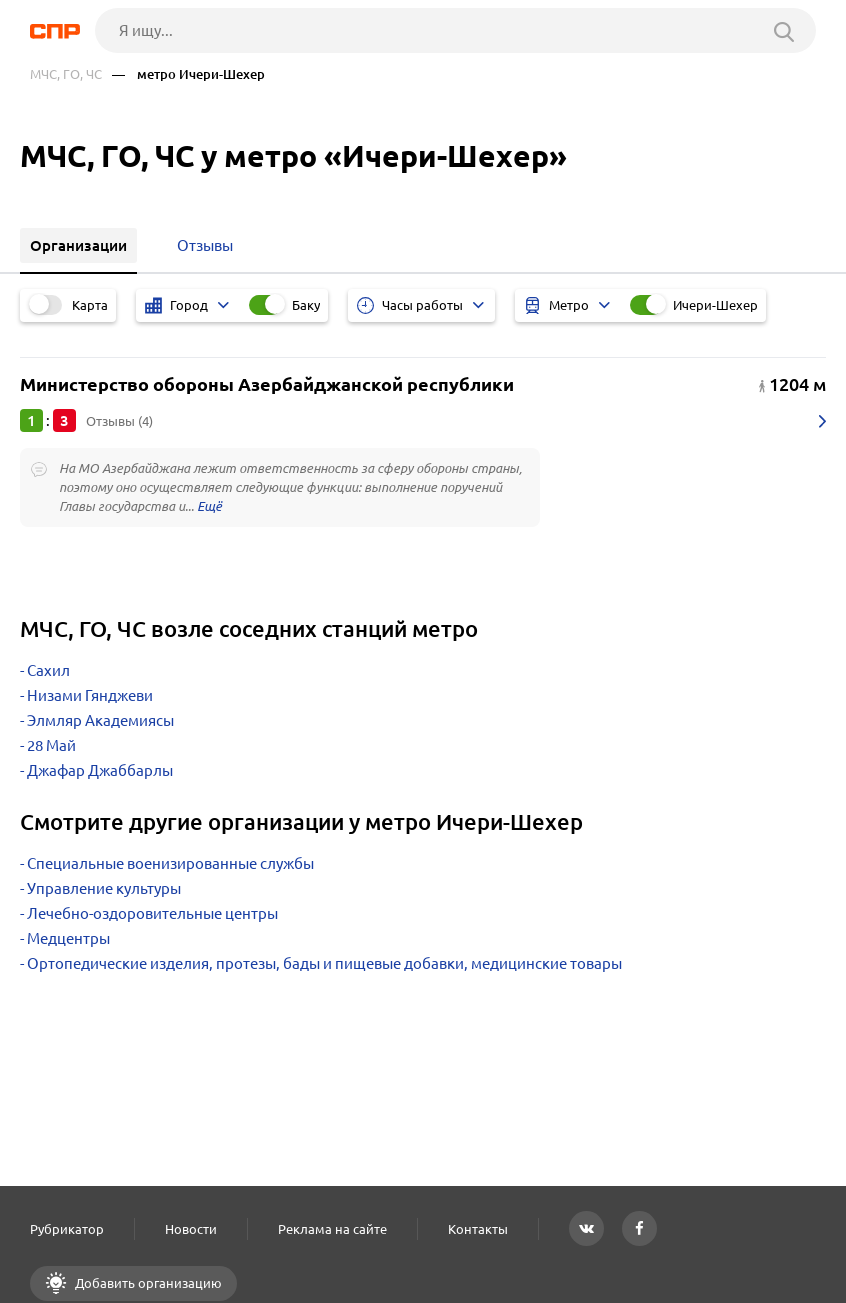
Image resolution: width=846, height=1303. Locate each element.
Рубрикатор (67, 1229)
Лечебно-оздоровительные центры (152, 913)
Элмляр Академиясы (100, 720)
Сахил (48, 670)
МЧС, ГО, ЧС (66, 74)
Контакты (478, 1229)
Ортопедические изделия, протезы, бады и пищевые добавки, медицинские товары (324, 963)
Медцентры (68, 938)
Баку (306, 305)
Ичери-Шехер (715, 305)
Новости (191, 1229)
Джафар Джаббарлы (100, 770)
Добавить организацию (147, 1283)
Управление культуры (104, 888)
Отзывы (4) (119, 421)
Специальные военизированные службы (170, 863)
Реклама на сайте (332, 1229)
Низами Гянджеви (90, 695)
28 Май (51, 745)
